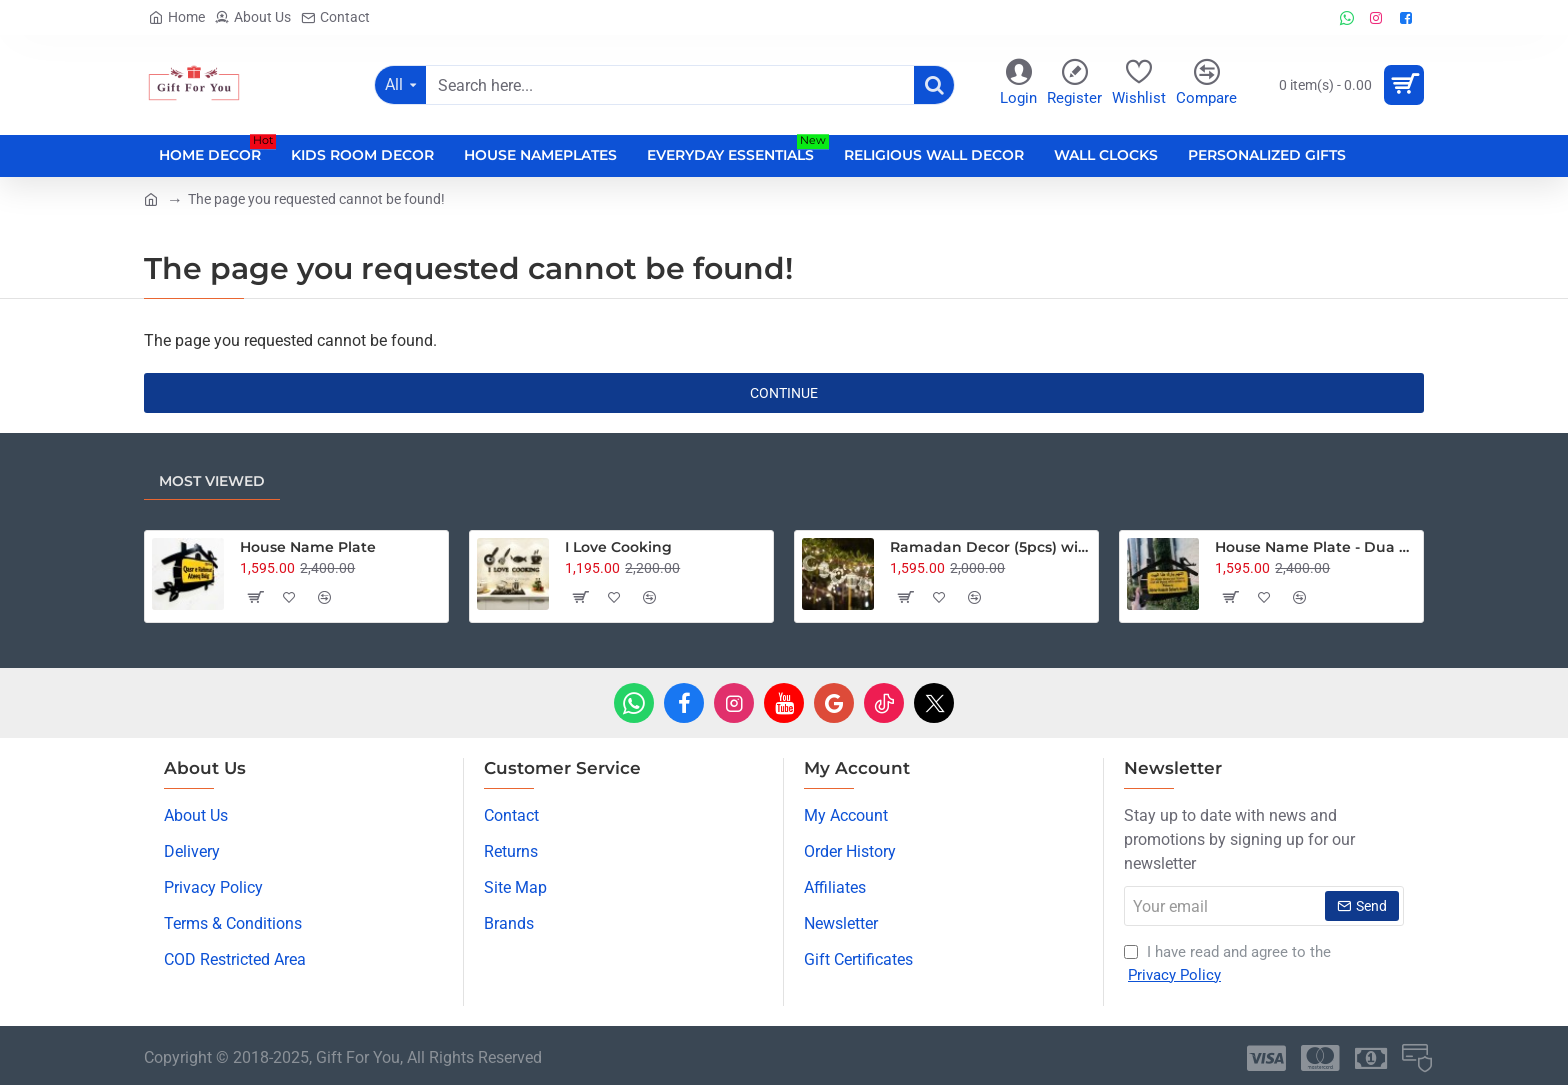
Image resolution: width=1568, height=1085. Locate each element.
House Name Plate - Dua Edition (1315, 547)
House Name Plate (308, 547)
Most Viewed (212, 481)
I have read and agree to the (1227, 964)
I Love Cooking (618, 547)
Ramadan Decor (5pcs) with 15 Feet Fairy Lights (990, 547)
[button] (255, 597)
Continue (784, 393)
